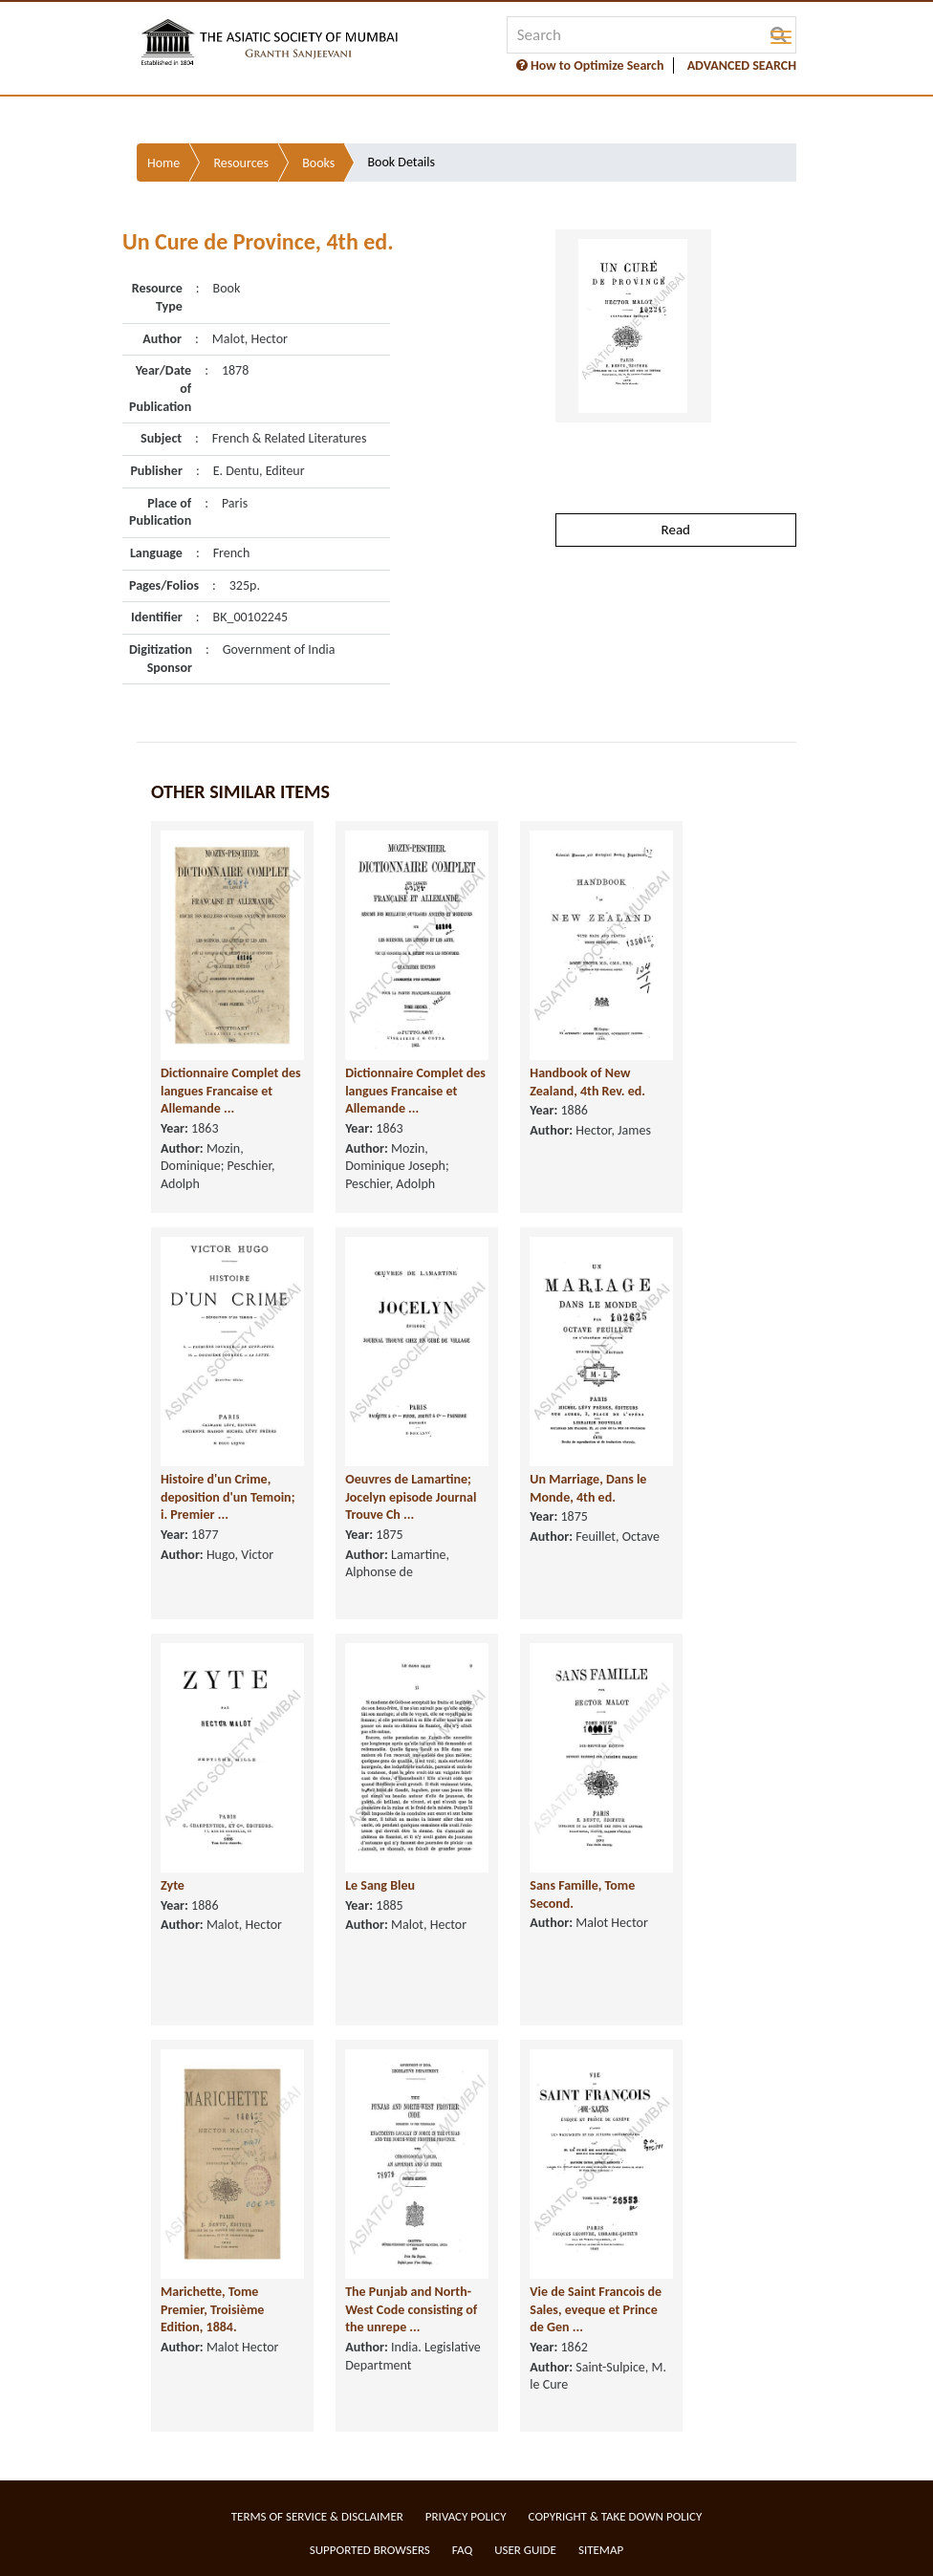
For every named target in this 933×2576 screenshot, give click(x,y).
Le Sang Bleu (380, 1885)
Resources (241, 163)
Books (318, 163)
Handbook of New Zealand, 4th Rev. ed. (587, 1082)
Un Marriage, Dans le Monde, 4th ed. (588, 1488)
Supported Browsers (370, 2550)
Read (676, 529)
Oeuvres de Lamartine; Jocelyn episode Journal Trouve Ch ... (410, 1497)
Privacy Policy (466, 2516)
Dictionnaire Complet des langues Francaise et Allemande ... (231, 1090)
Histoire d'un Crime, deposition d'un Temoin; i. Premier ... (228, 1497)
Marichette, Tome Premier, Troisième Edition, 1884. (212, 2309)
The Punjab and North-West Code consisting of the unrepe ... (411, 2309)
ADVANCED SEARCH (741, 65)
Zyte (172, 1885)
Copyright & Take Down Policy (616, 2516)
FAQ (462, 2550)
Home (163, 163)
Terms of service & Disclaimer (317, 2516)
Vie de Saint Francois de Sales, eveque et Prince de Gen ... (596, 2309)
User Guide (525, 2550)
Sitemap (600, 2550)
